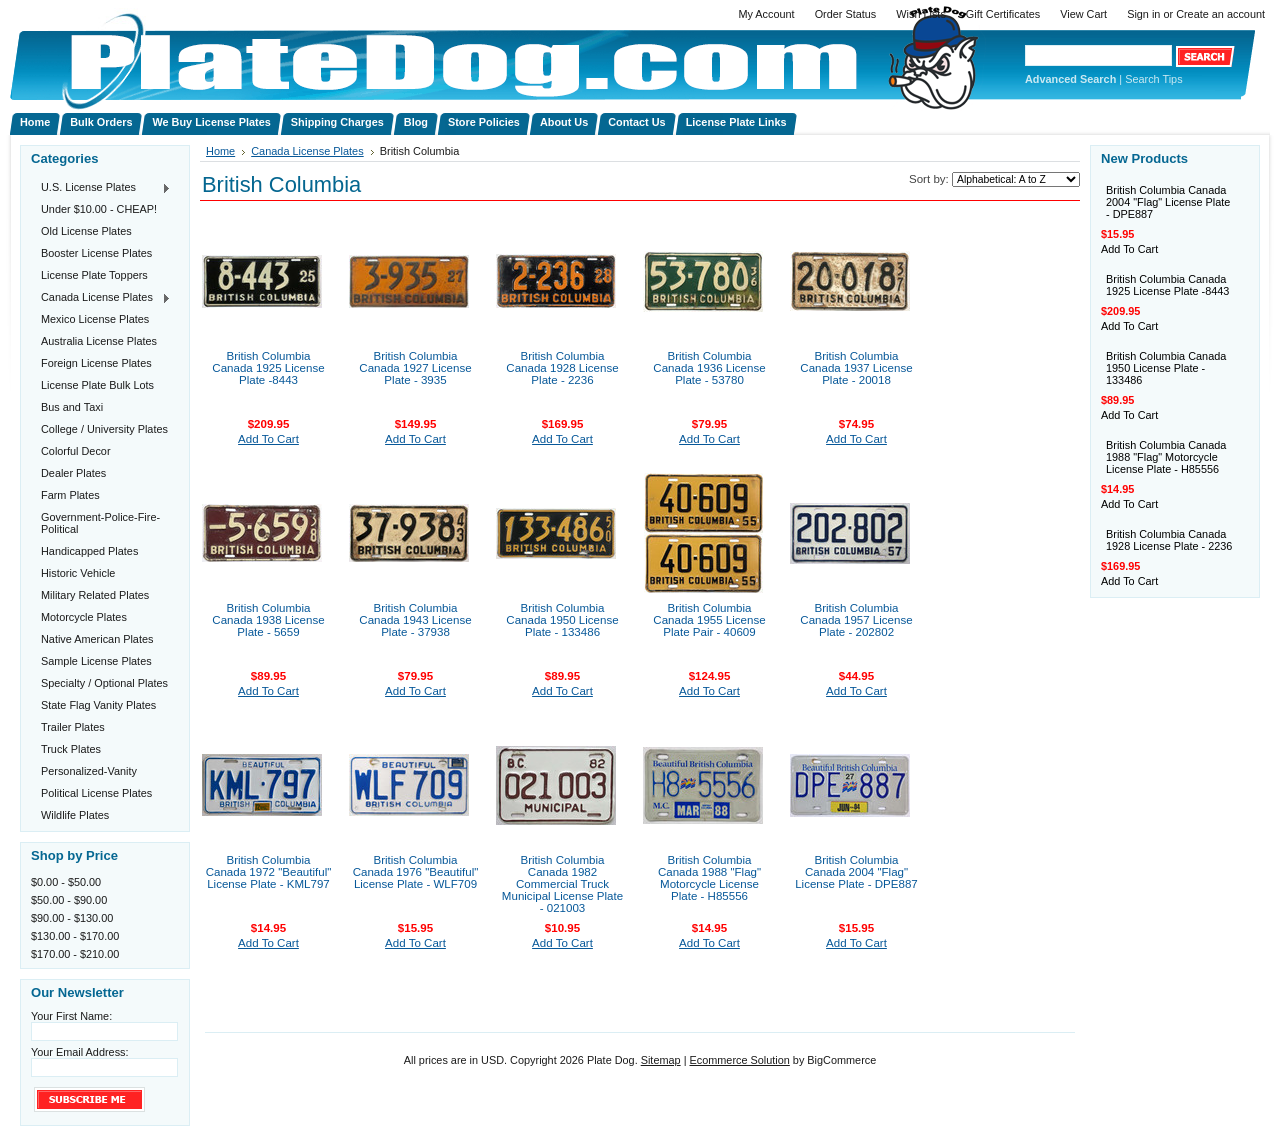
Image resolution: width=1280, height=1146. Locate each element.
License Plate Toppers (94, 275)
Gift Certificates (1003, 14)
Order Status (846, 14)
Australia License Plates (99, 341)
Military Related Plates (95, 595)
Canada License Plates (101, 298)
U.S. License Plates (101, 188)
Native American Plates (97, 639)
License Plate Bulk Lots (97, 385)
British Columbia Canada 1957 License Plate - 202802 (856, 620)
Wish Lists (921, 14)
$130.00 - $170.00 (75, 936)
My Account (766, 14)
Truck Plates (71, 749)
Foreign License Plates (96, 363)
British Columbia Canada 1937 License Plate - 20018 (856, 368)
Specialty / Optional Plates (104, 683)
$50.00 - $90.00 (69, 900)
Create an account (1220, 14)
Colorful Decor (76, 451)
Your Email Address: (80, 1052)
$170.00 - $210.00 (75, 954)
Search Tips (1153, 79)
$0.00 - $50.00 (66, 882)
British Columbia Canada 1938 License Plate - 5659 (268, 620)
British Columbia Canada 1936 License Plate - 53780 (709, 368)
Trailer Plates (73, 727)
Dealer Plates (73, 473)
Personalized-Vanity (89, 771)
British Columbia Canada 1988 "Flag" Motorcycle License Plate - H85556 (709, 878)
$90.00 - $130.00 (72, 918)
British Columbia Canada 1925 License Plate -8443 (268, 368)
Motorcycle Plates (84, 617)
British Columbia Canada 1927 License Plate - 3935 (415, 368)
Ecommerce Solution (739, 1060)
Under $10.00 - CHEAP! (99, 209)
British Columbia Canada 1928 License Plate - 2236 (562, 368)
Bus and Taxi (72, 407)
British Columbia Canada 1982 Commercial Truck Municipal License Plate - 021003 (562, 884)
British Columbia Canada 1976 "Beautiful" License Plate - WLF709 (416, 872)
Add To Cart (268, 439)
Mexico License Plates (95, 319)
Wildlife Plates (75, 815)
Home (220, 151)
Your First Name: (71, 1016)
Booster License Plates (96, 253)
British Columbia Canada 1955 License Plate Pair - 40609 (709, 620)
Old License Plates (86, 231)
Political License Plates (96, 793)
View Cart (1083, 14)
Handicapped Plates (89, 551)
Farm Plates (70, 495)
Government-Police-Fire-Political (100, 523)
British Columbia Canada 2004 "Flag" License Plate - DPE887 (856, 872)
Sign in (1143, 14)
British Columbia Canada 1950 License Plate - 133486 (562, 620)
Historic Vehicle (78, 573)
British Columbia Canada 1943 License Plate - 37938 (415, 620)
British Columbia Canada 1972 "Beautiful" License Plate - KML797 (269, 872)
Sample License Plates (96, 661)
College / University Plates (104, 429)
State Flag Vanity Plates (98, 705)
